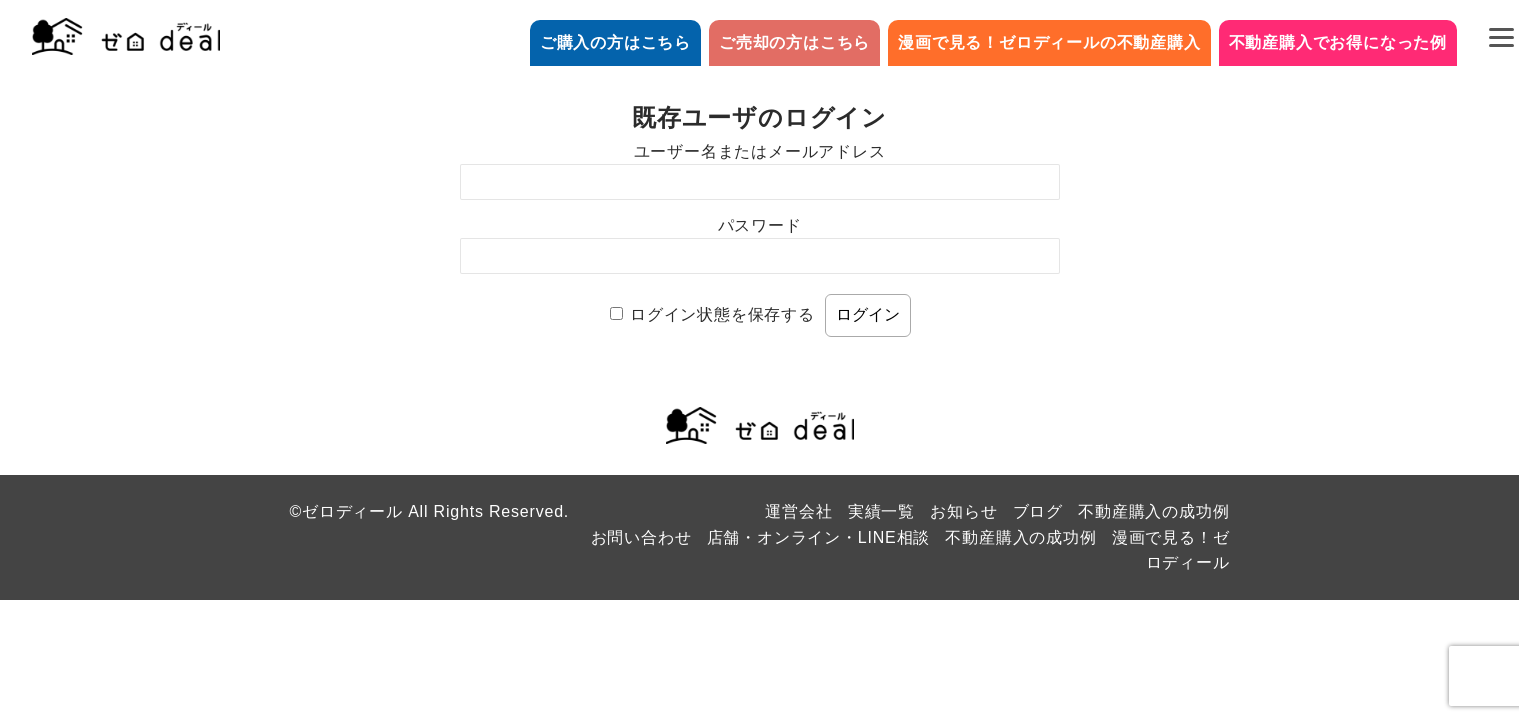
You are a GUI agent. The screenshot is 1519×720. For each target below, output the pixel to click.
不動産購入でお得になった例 (1338, 42)
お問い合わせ (641, 537)
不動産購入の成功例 (1153, 511)
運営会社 (798, 511)
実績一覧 (881, 511)
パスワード (760, 225)
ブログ (1038, 511)
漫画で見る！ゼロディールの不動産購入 (1049, 42)
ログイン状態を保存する (722, 314)
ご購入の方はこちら (615, 42)
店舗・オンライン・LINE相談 (819, 537)
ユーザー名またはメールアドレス (760, 151)
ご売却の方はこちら (794, 42)
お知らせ (963, 511)
